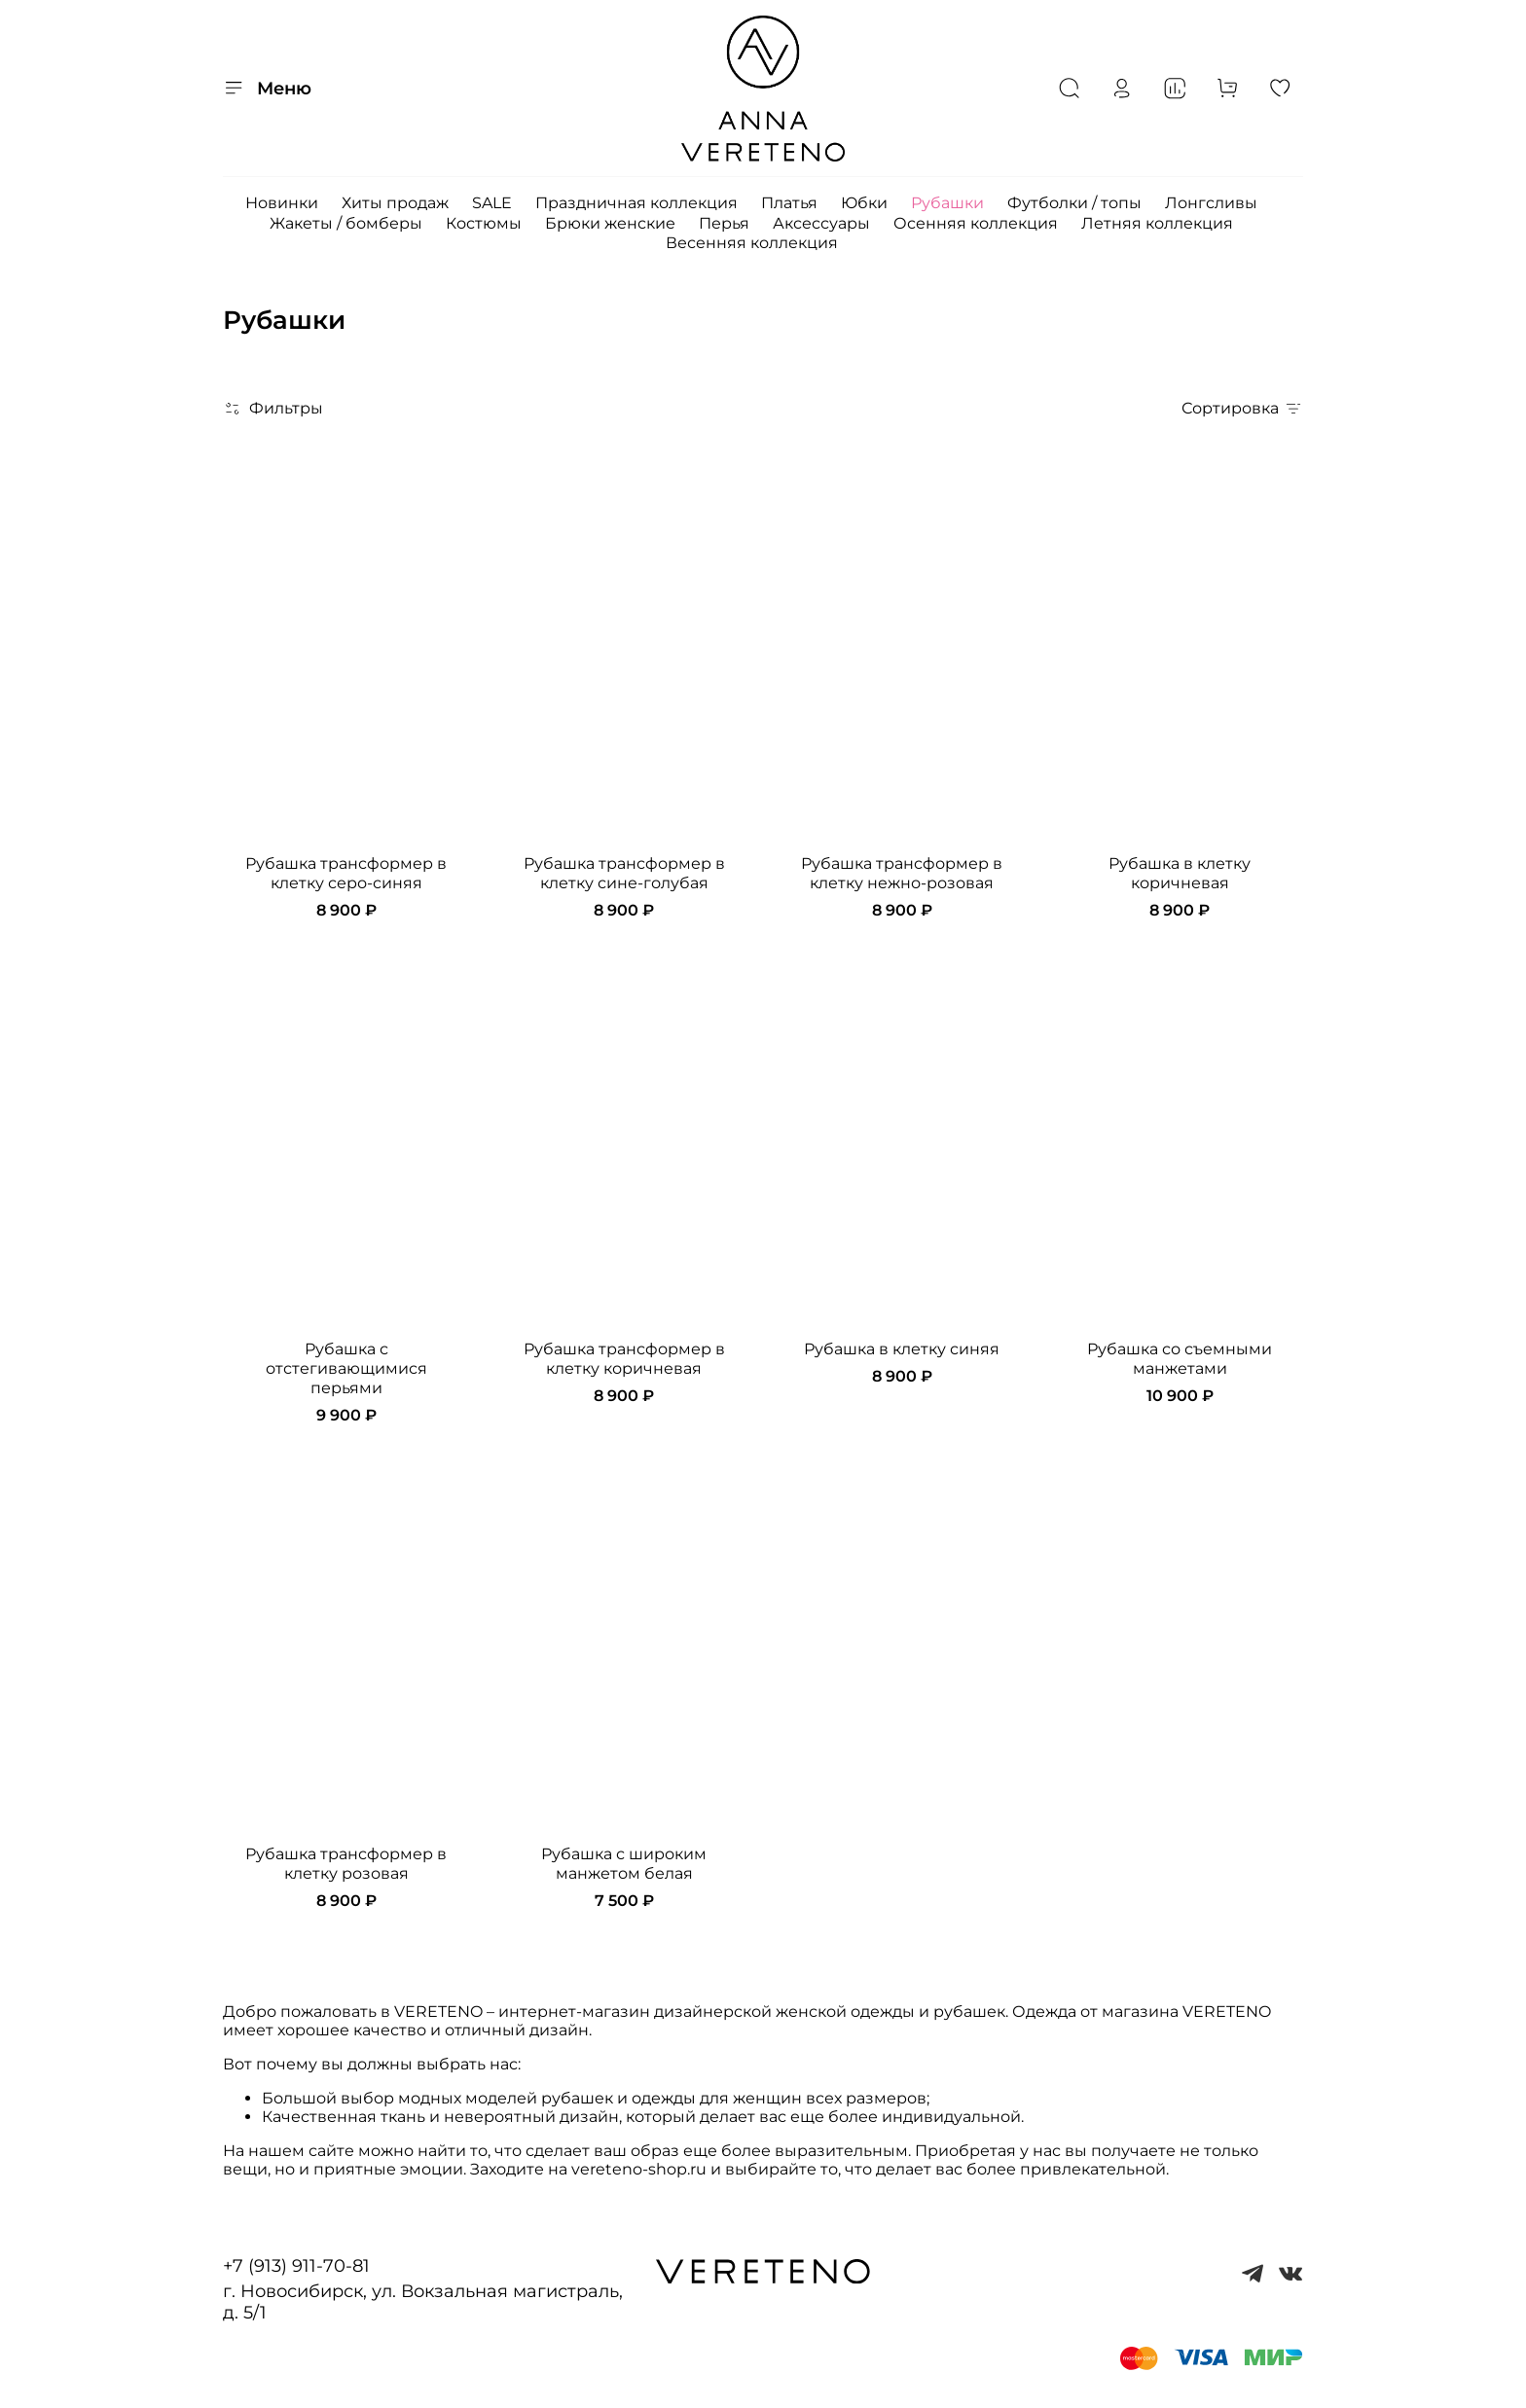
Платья (789, 203)
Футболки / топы (1074, 203)
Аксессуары (821, 223)
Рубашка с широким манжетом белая (624, 1864)
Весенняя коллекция (752, 243)
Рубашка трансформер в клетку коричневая (624, 1359)
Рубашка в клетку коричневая (1179, 873)
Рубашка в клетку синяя (901, 1349)
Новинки (281, 203)
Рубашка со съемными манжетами (1179, 1359)
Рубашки (947, 203)
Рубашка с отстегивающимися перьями (346, 1368)
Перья (724, 223)
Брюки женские (610, 223)
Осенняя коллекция (975, 223)
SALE (492, 203)
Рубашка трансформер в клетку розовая (346, 1864)
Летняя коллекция (1157, 223)
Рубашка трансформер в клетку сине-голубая (624, 873)
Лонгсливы (1211, 203)
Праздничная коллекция (636, 203)
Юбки (864, 203)
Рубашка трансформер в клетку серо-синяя (346, 873)
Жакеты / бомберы (346, 223)
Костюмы (484, 223)
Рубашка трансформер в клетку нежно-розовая (901, 873)
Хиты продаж (395, 203)
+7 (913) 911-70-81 (296, 2266)
